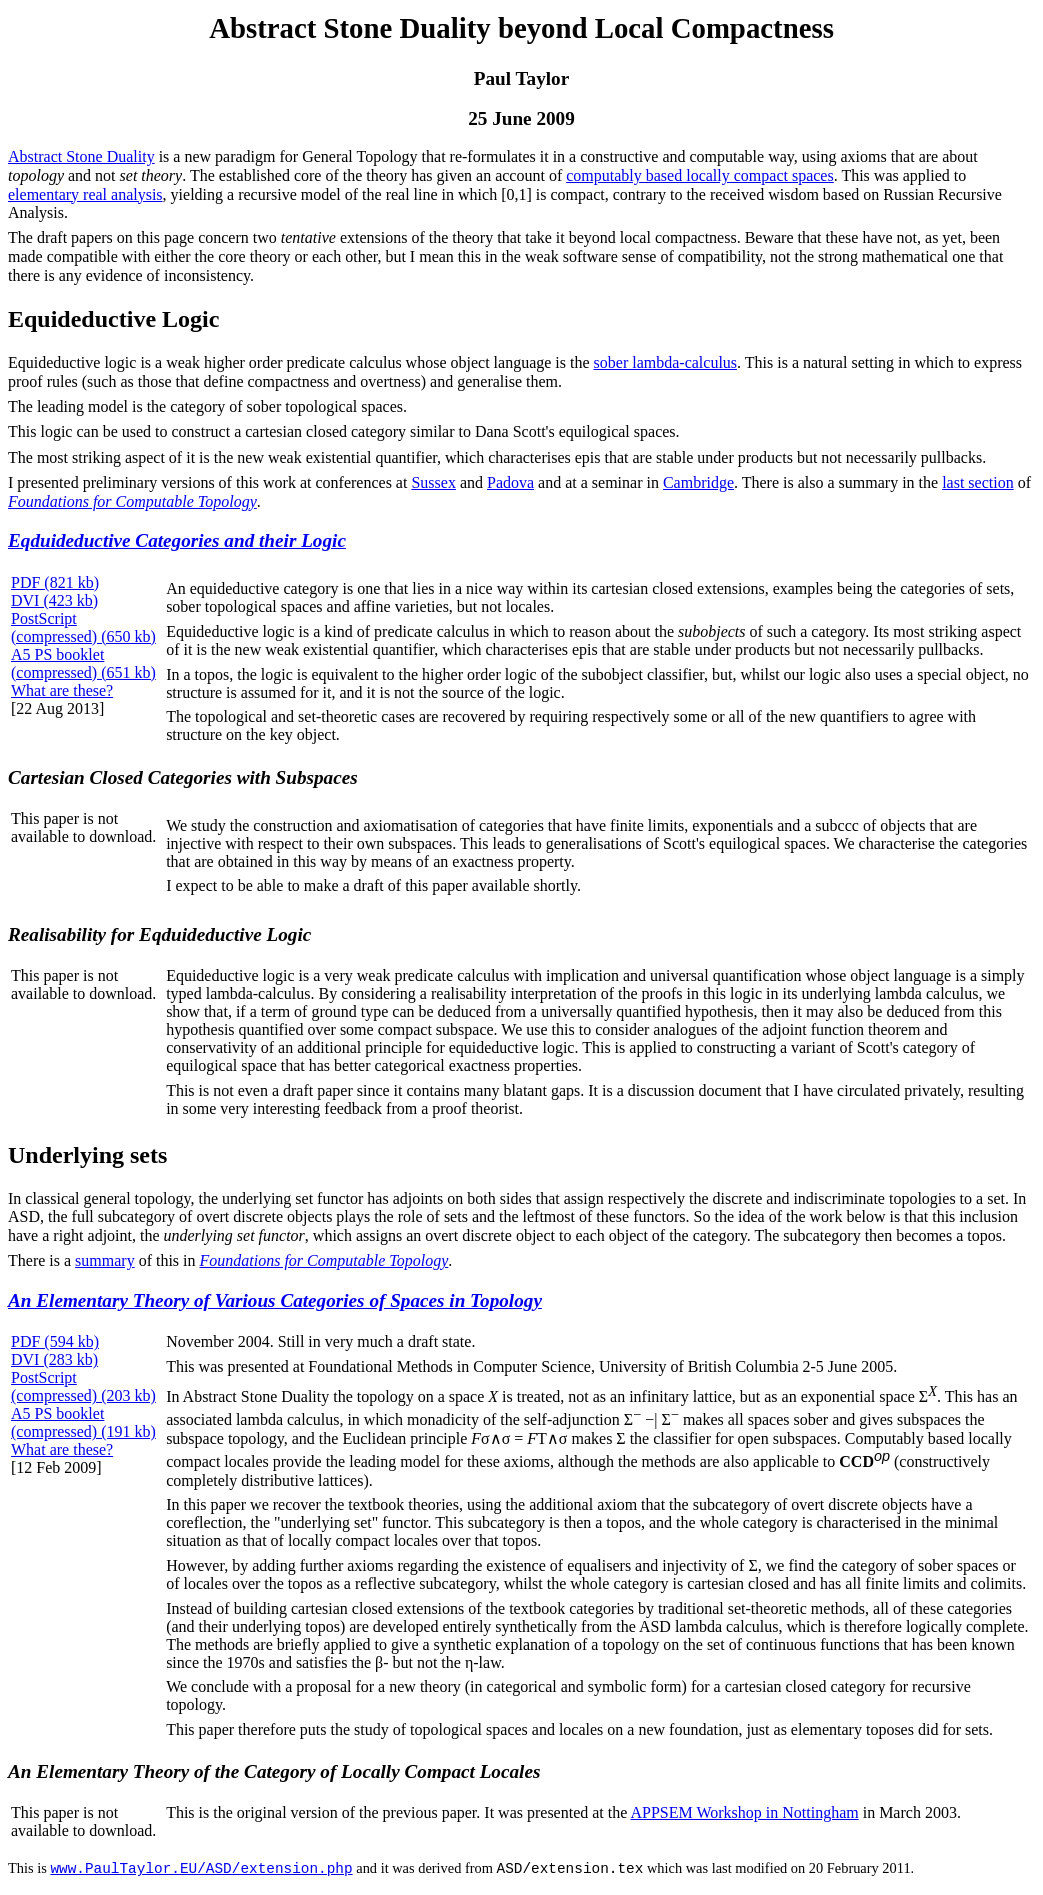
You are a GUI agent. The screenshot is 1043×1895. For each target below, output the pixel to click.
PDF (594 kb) (55, 1341)
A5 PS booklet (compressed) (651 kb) (83, 663)
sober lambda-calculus (666, 362)
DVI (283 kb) (54, 1359)
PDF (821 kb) (55, 582)
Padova (510, 482)
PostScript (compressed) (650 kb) (83, 627)
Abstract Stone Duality (81, 156)
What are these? (62, 690)
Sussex (433, 482)
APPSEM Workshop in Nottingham (744, 1812)
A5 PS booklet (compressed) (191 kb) (83, 1422)
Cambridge (698, 482)
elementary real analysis (85, 194)
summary (105, 1260)
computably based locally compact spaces (699, 175)
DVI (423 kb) (54, 600)
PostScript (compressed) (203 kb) (83, 1386)
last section (978, 482)
